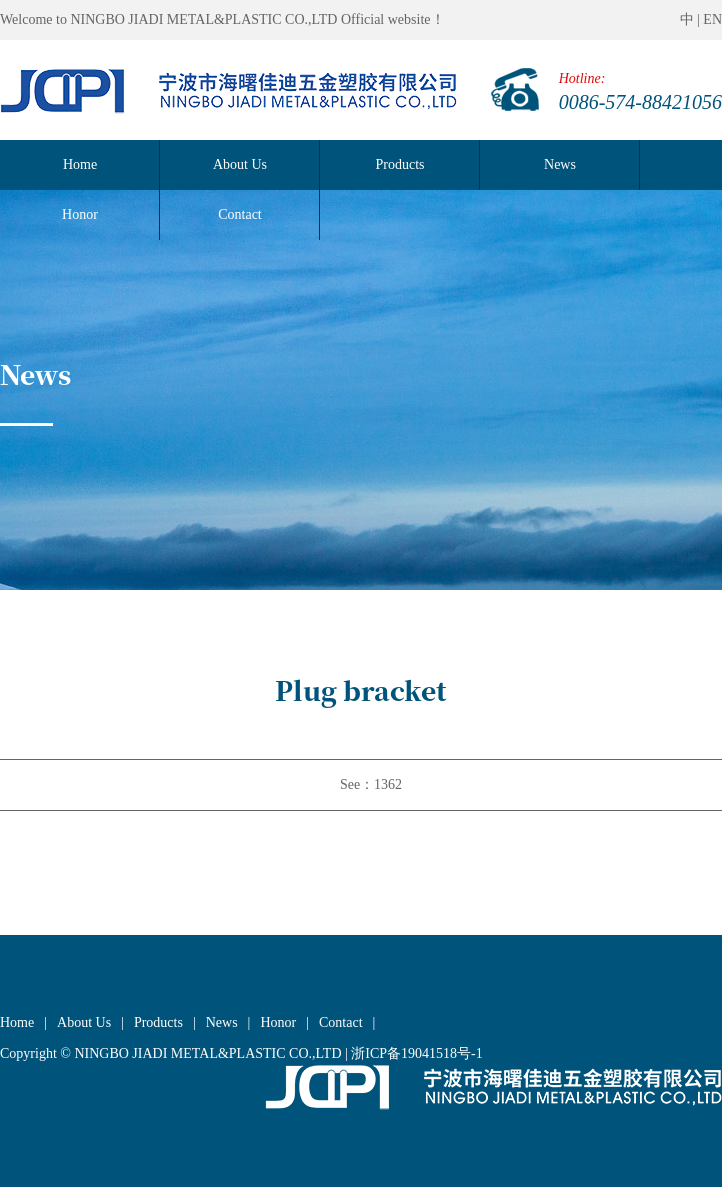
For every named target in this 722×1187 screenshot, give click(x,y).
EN (712, 19)
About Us (240, 164)
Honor (278, 1022)
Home (80, 164)
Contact (341, 1022)
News (560, 164)
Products (400, 164)
